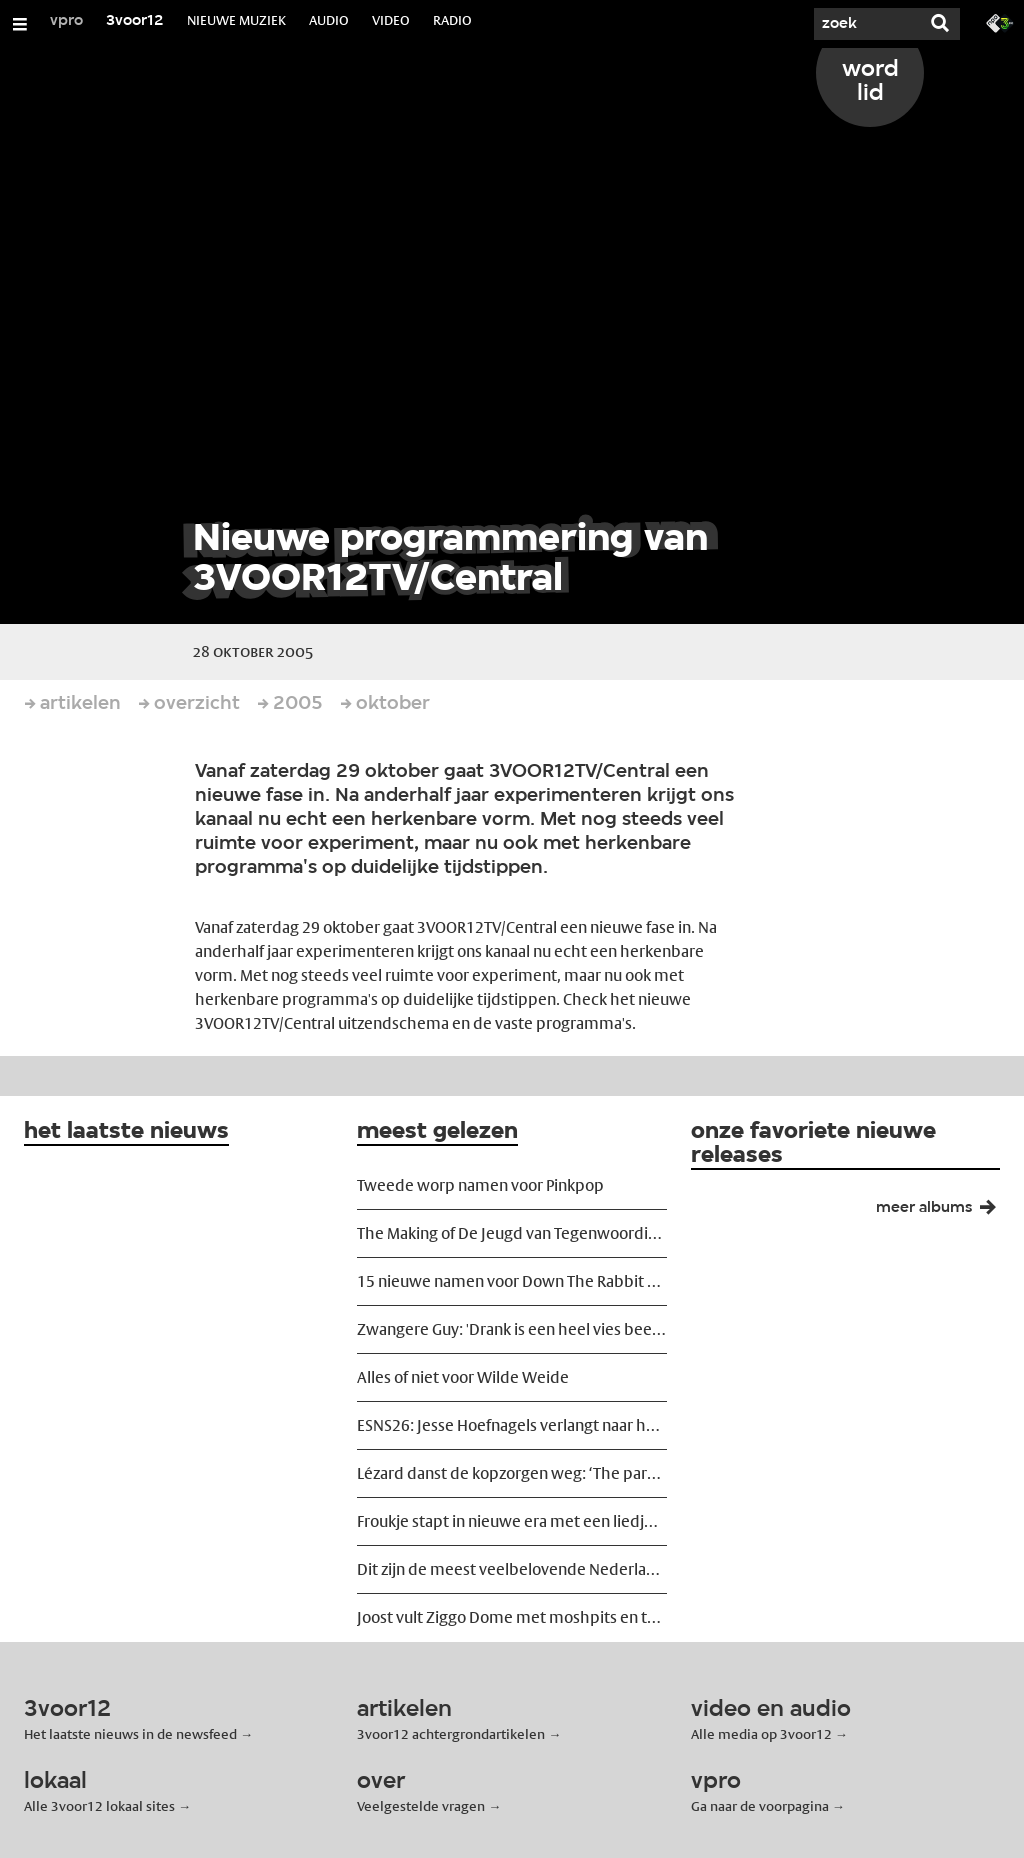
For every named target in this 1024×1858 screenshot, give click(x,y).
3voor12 (135, 21)
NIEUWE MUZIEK (236, 20)
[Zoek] (860, 24)
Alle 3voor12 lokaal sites (99, 1806)
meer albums (944, 1212)
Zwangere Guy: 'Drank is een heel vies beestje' (511, 1329)
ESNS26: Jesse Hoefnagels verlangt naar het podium (511, 1425)
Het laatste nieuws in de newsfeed (130, 1734)
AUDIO (329, 20)
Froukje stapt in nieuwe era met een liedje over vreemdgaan (511, 1521)
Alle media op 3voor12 (761, 1734)
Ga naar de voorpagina (760, 1806)
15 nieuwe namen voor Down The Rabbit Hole (511, 1281)
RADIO (452, 20)
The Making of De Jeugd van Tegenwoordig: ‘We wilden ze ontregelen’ (511, 1233)
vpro (66, 21)
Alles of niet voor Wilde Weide (463, 1377)
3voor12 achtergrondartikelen (451, 1734)
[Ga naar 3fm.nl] (1000, 22)
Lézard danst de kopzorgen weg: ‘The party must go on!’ (511, 1473)
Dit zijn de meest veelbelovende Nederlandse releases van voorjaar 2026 (511, 1569)
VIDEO (391, 20)
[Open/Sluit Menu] (20, 24)
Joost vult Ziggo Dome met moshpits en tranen (511, 1617)
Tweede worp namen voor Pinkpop (480, 1185)
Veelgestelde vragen (421, 1806)
